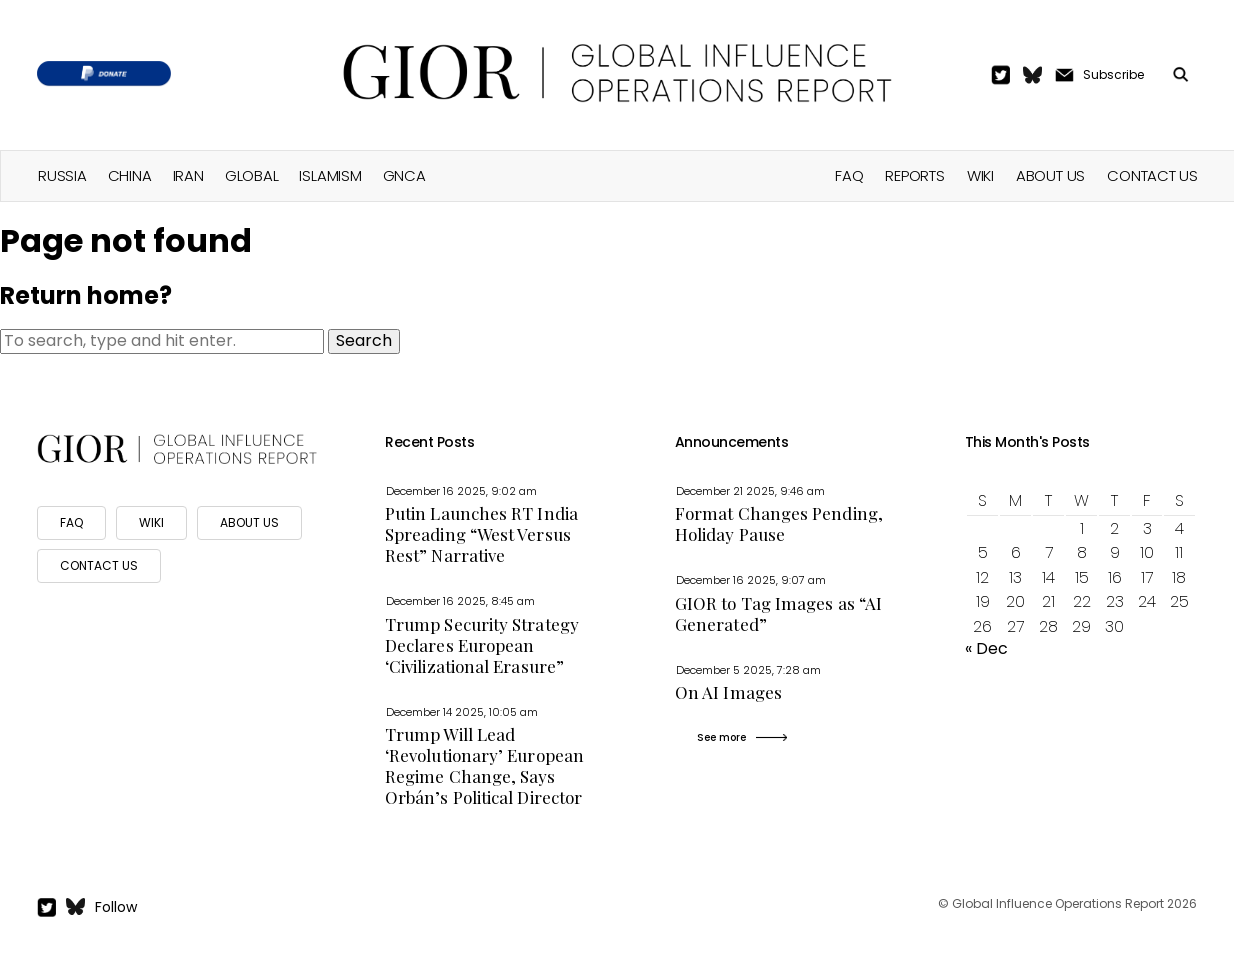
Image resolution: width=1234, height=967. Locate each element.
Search (364, 340)
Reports (914, 175)
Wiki (980, 175)
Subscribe (1113, 74)
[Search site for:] (162, 341)
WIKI (151, 522)
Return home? (86, 295)
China (130, 175)
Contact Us (1152, 175)
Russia (62, 175)
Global (252, 175)
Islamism (330, 175)
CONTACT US (99, 565)
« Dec (986, 648)
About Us (1050, 175)
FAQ (849, 175)
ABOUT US (249, 522)
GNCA (404, 175)
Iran (188, 175)
